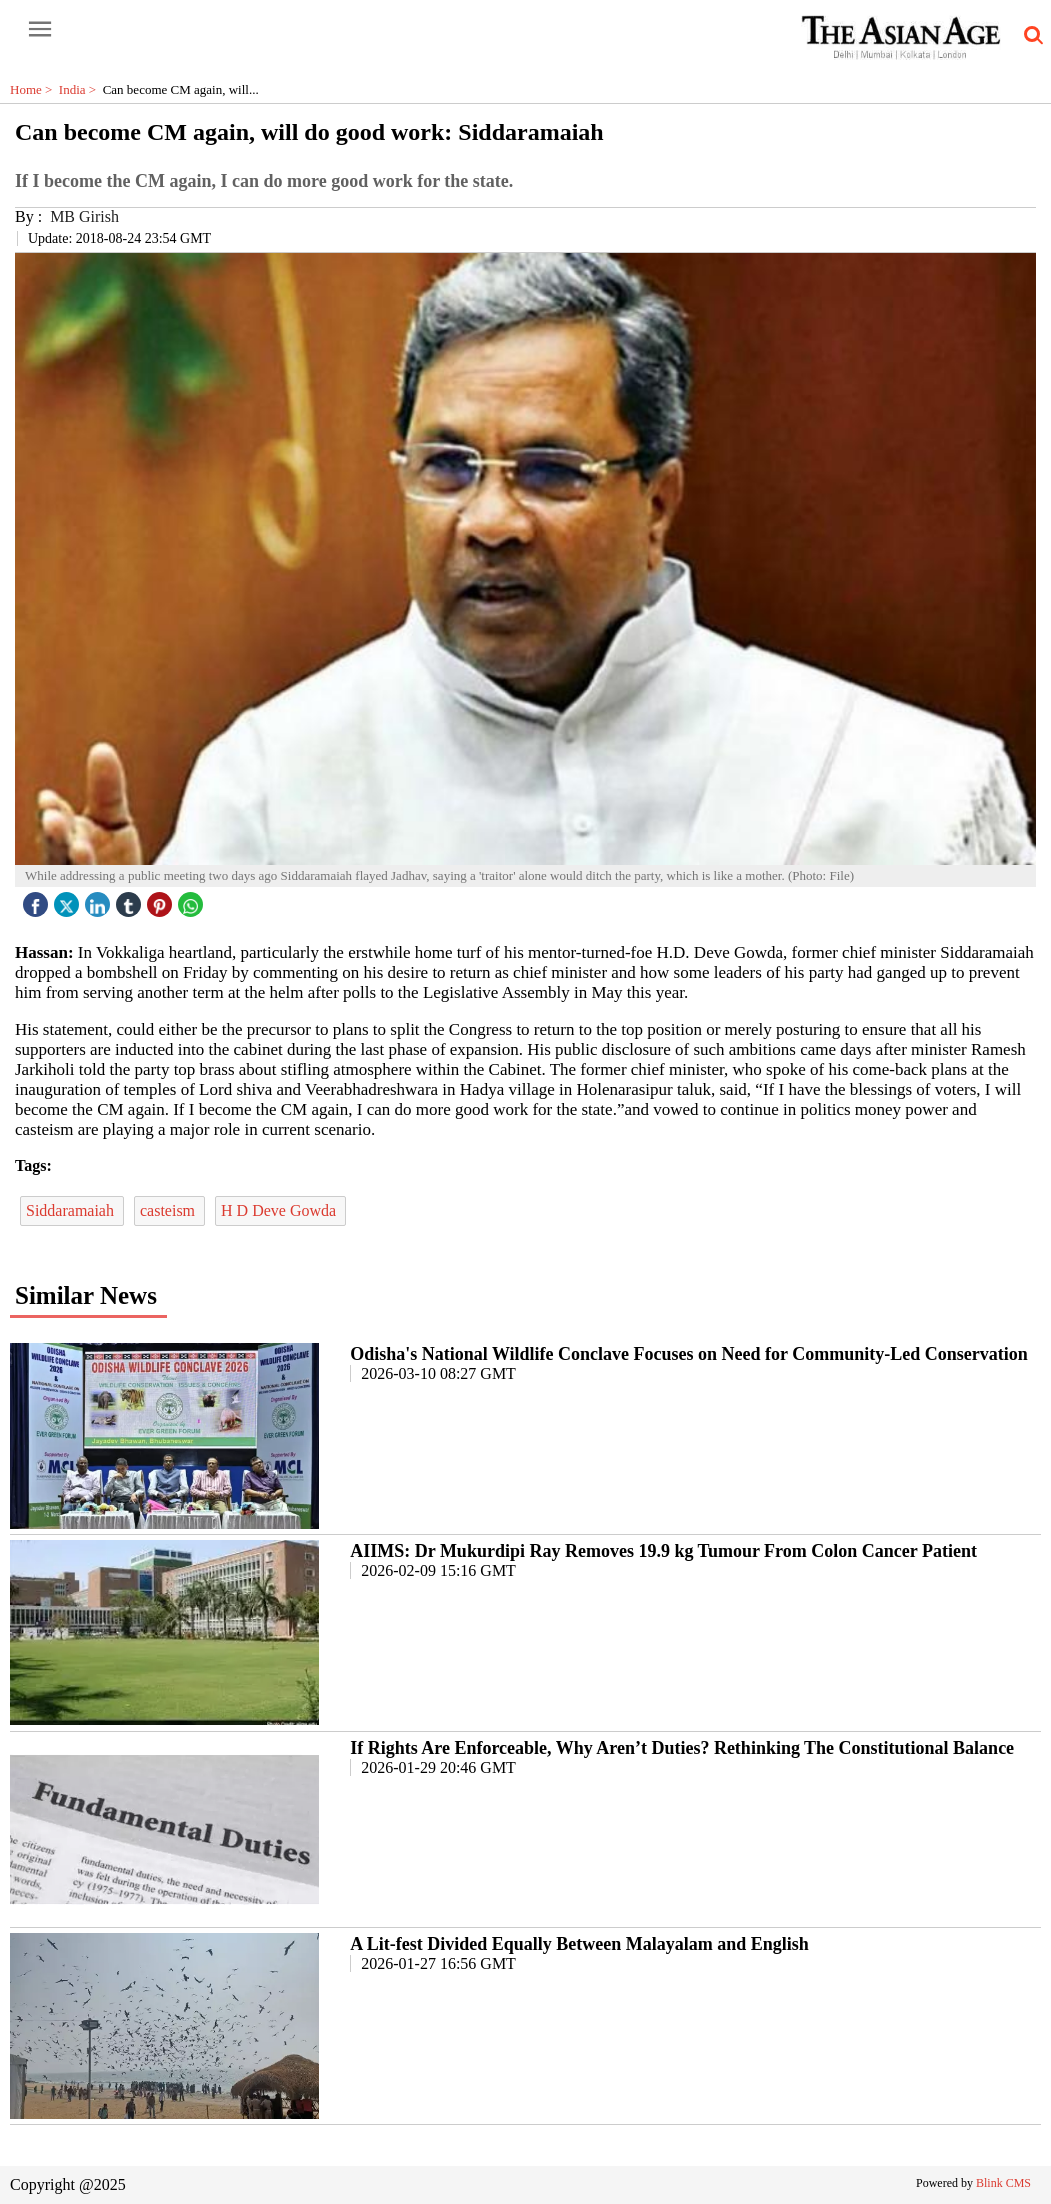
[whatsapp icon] (193, 899)
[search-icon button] (1030, 36)
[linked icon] (100, 899)
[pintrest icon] (162, 899)
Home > (34, 89)
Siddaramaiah (72, 1210)
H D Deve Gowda (280, 1210)
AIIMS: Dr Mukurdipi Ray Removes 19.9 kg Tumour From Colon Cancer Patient (663, 1551)
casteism (169, 1210)
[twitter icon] (69, 899)
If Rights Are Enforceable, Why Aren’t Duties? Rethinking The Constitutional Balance (682, 1748)
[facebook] (38, 899)
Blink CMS (1003, 2183)
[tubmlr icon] (131, 899)
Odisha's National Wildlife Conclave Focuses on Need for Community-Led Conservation (689, 1354)
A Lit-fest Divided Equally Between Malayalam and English (579, 1944)
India (81, 89)
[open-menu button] (40, 30)
